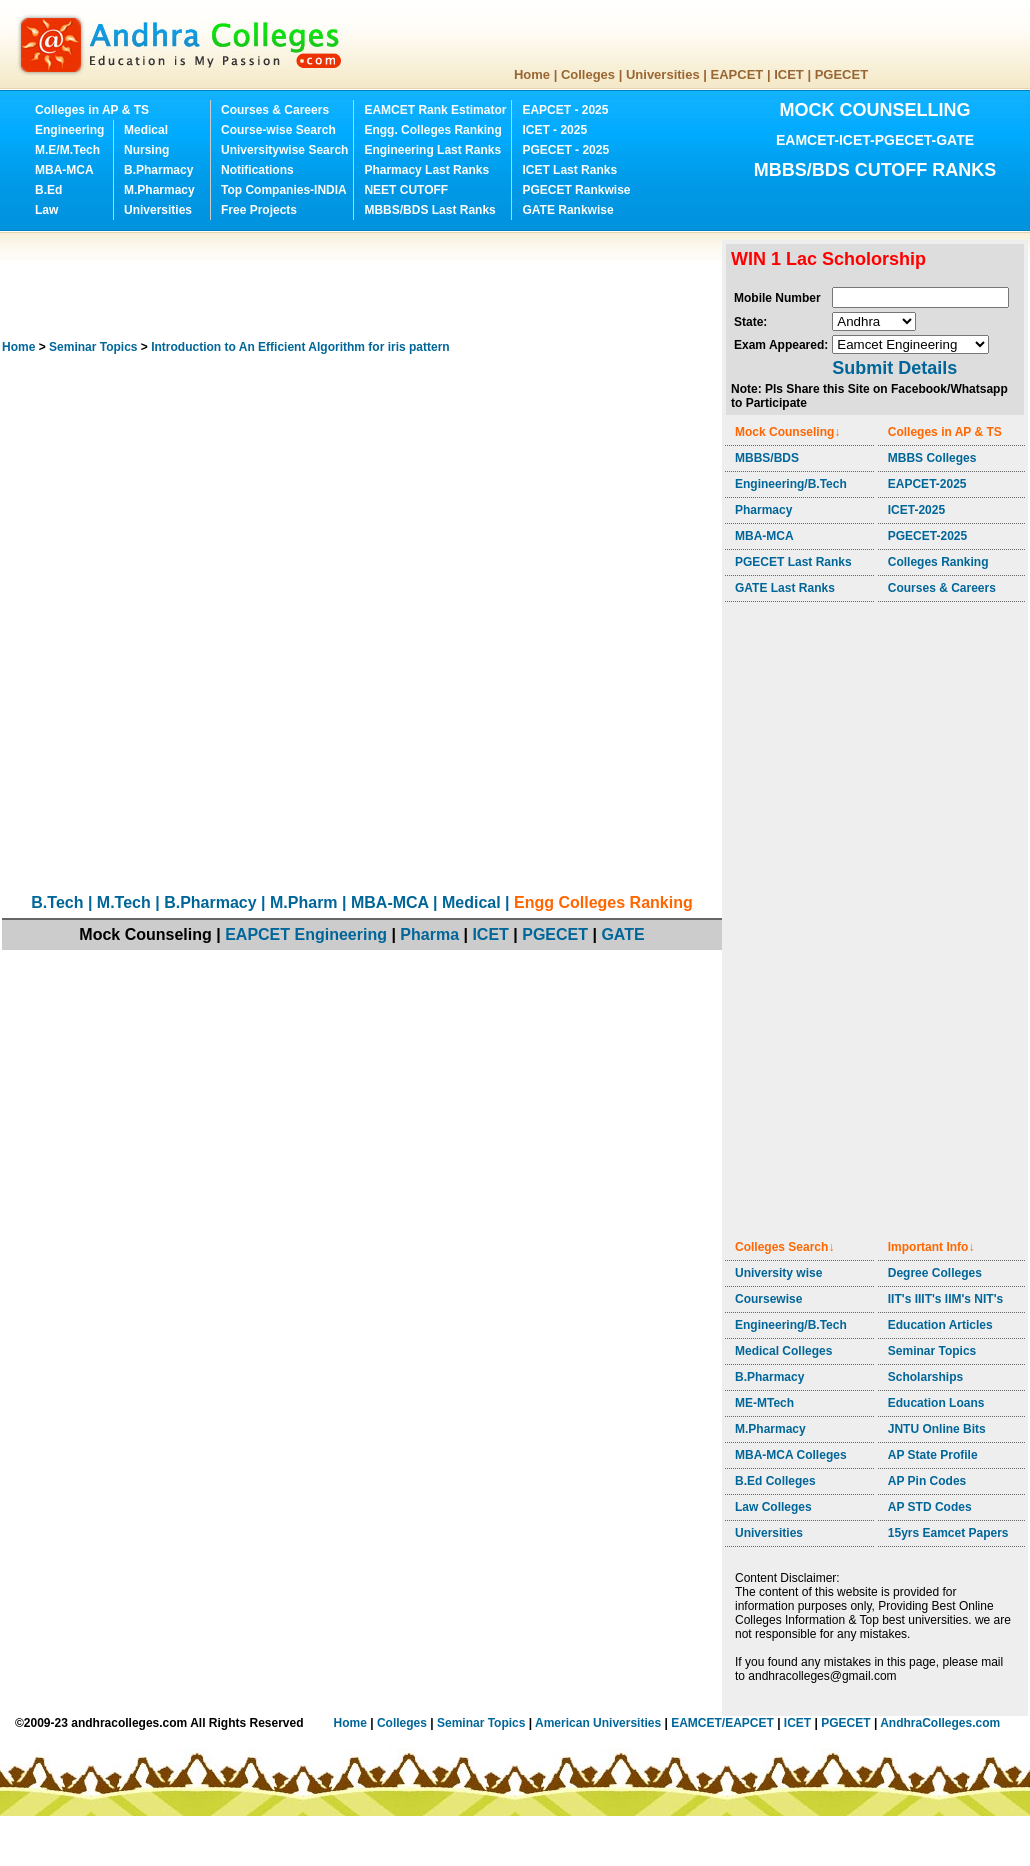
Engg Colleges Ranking (603, 902)
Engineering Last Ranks (432, 150)
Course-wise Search (278, 130)
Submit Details (894, 368)
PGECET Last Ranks (793, 562)
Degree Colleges (935, 1273)
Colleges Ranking (938, 562)
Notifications (257, 170)
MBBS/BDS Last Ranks (429, 210)
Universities (663, 74)
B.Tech (57, 902)
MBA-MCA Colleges (791, 1455)
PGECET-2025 (927, 536)
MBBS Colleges (932, 458)
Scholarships (925, 1377)
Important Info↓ (931, 1247)
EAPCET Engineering (306, 934)
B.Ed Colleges (775, 1481)
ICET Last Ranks (569, 170)
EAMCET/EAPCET (722, 1723)
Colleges (588, 74)
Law (46, 210)
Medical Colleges (783, 1351)
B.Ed (48, 190)
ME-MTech (764, 1403)
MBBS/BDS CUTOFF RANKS (875, 170)
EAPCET (737, 74)
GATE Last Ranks (785, 588)
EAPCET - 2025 (565, 110)
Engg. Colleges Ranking (432, 130)
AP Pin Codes (927, 1481)
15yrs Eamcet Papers (948, 1533)
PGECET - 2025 (565, 150)
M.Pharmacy (159, 190)
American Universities (598, 1723)
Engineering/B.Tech (791, 484)
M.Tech (124, 902)
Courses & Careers (275, 110)
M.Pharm (304, 902)
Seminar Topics (93, 347)
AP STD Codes (930, 1507)
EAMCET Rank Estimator (435, 110)
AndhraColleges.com (940, 1723)
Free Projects (259, 210)
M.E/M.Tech (67, 150)
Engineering (69, 130)
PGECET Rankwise (576, 190)
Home (532, 74)
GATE (622, 934)
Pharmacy (763, 510)
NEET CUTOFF (406, 190)
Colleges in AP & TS (92, 110)
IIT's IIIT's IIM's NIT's (945, 1299)
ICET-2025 (916, 510)
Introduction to (300, 347)
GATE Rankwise (567, 210)
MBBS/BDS (767, 458)
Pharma (429, 934)
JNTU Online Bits (937, 1429)
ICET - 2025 (554, 130)
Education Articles (940, 1325)
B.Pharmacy (158, 170)
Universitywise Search (284, 150)
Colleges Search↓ (784, 1247)
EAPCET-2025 (927, 484)
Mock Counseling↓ (787, 432)
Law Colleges (773, 1507)
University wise (778, 1273)
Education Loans (936, 1403)
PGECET (841, 74)
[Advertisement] (366, 285)
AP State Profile (933, 1455)
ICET (789, 74)
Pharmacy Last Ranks (426, 170)
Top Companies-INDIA (284, 190)
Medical (146, 130)
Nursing (146, 150)
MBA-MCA (64, 170)
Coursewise (768, 1299)
